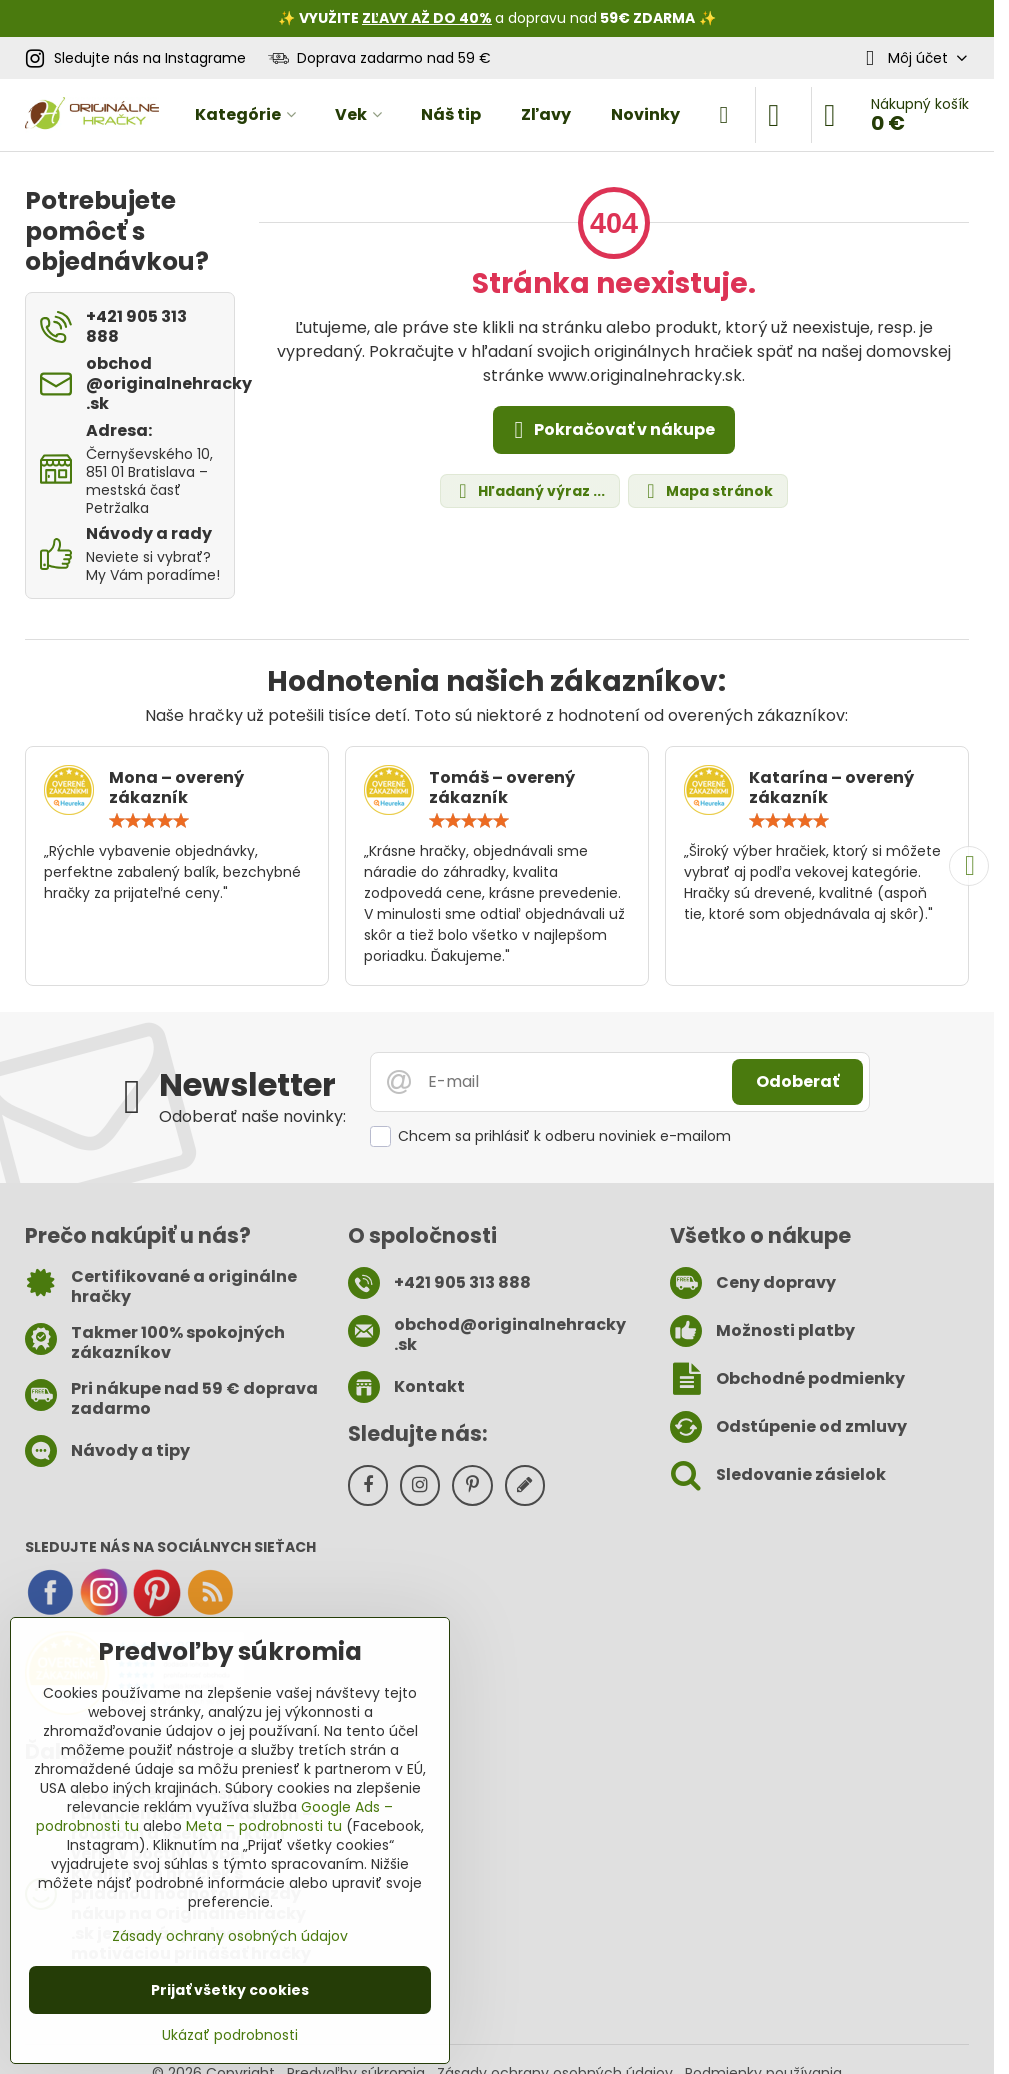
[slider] (149, 821)
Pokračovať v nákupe (611, 430)
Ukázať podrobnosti (230, 2035)
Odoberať (797, 1081)
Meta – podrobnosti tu (264, 1826)
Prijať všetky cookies (230, 1990)
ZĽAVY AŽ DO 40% (427, 18)
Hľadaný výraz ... (529, 491)
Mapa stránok (707, 491)
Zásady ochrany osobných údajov (230, 1936)
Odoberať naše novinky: (252, 1116)
